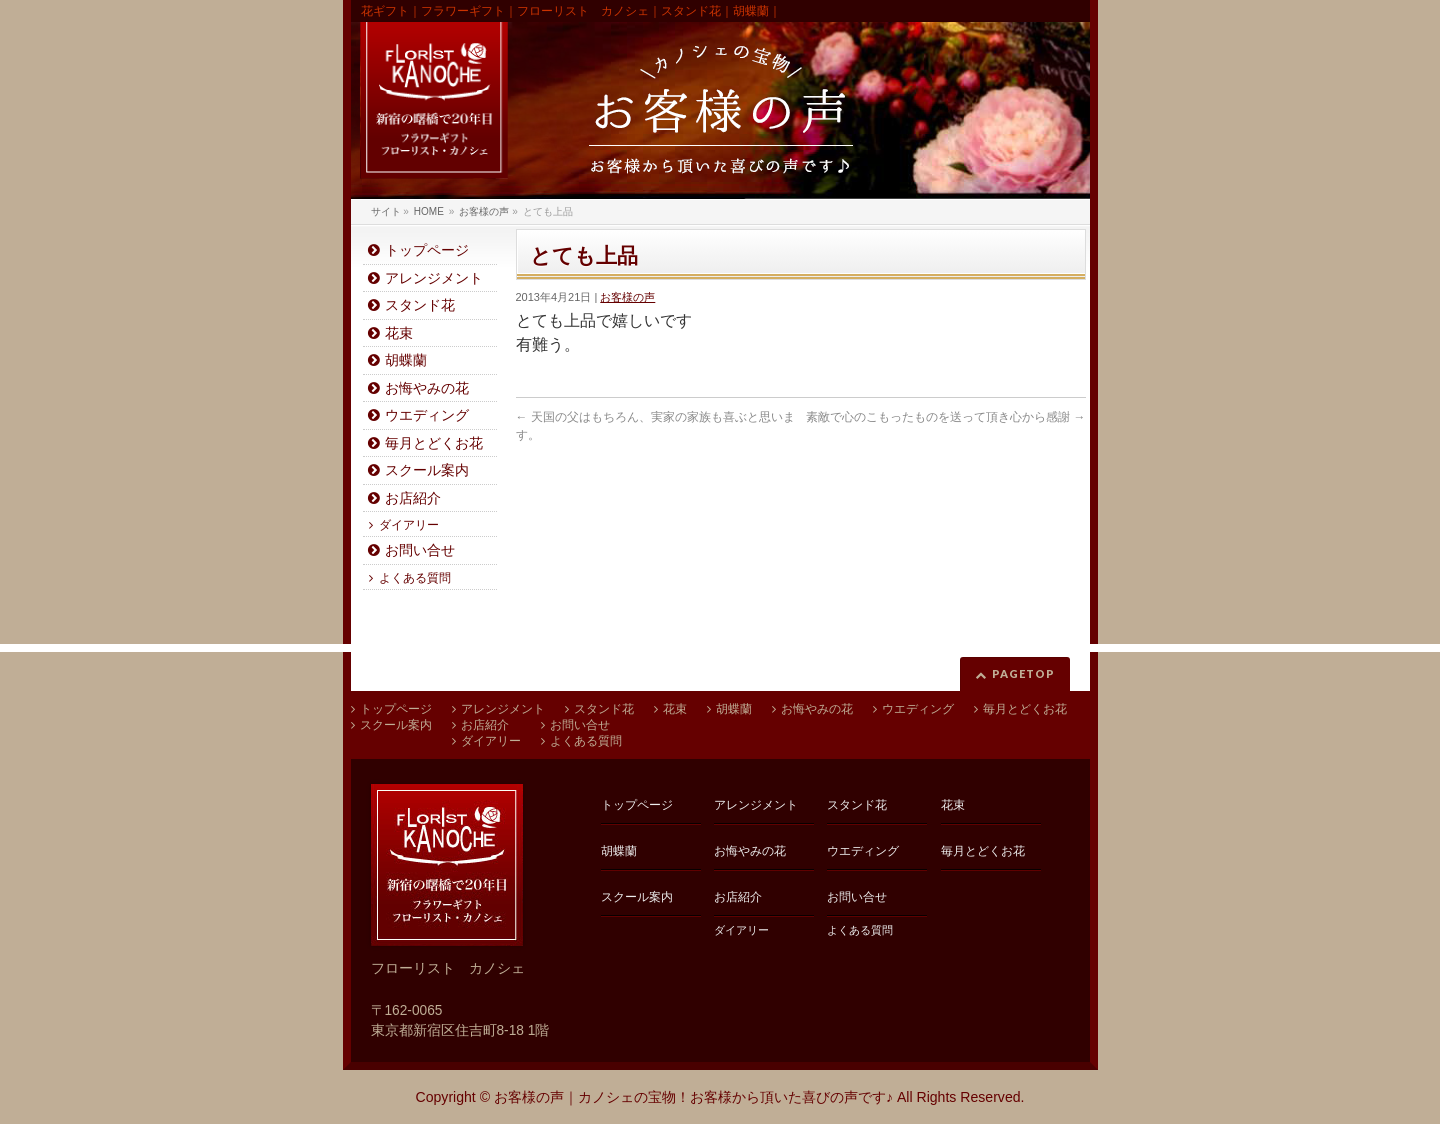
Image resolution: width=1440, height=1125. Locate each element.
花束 (399, 333)
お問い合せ (420, 550)
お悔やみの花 (427, 388)
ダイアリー (409, 525)
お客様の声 (627, 297)
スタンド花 (420, 305)
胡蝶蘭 (406, 360)
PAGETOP (1023, 673)
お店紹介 (413, 498)
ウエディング (427, 415)
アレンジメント (434, 278)
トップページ (427, 250)
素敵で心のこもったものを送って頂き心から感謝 (945, 417)
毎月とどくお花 (434, 443)
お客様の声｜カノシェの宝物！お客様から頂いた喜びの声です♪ (693, 1097)
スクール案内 (427, 470)
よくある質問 (415, 578)
